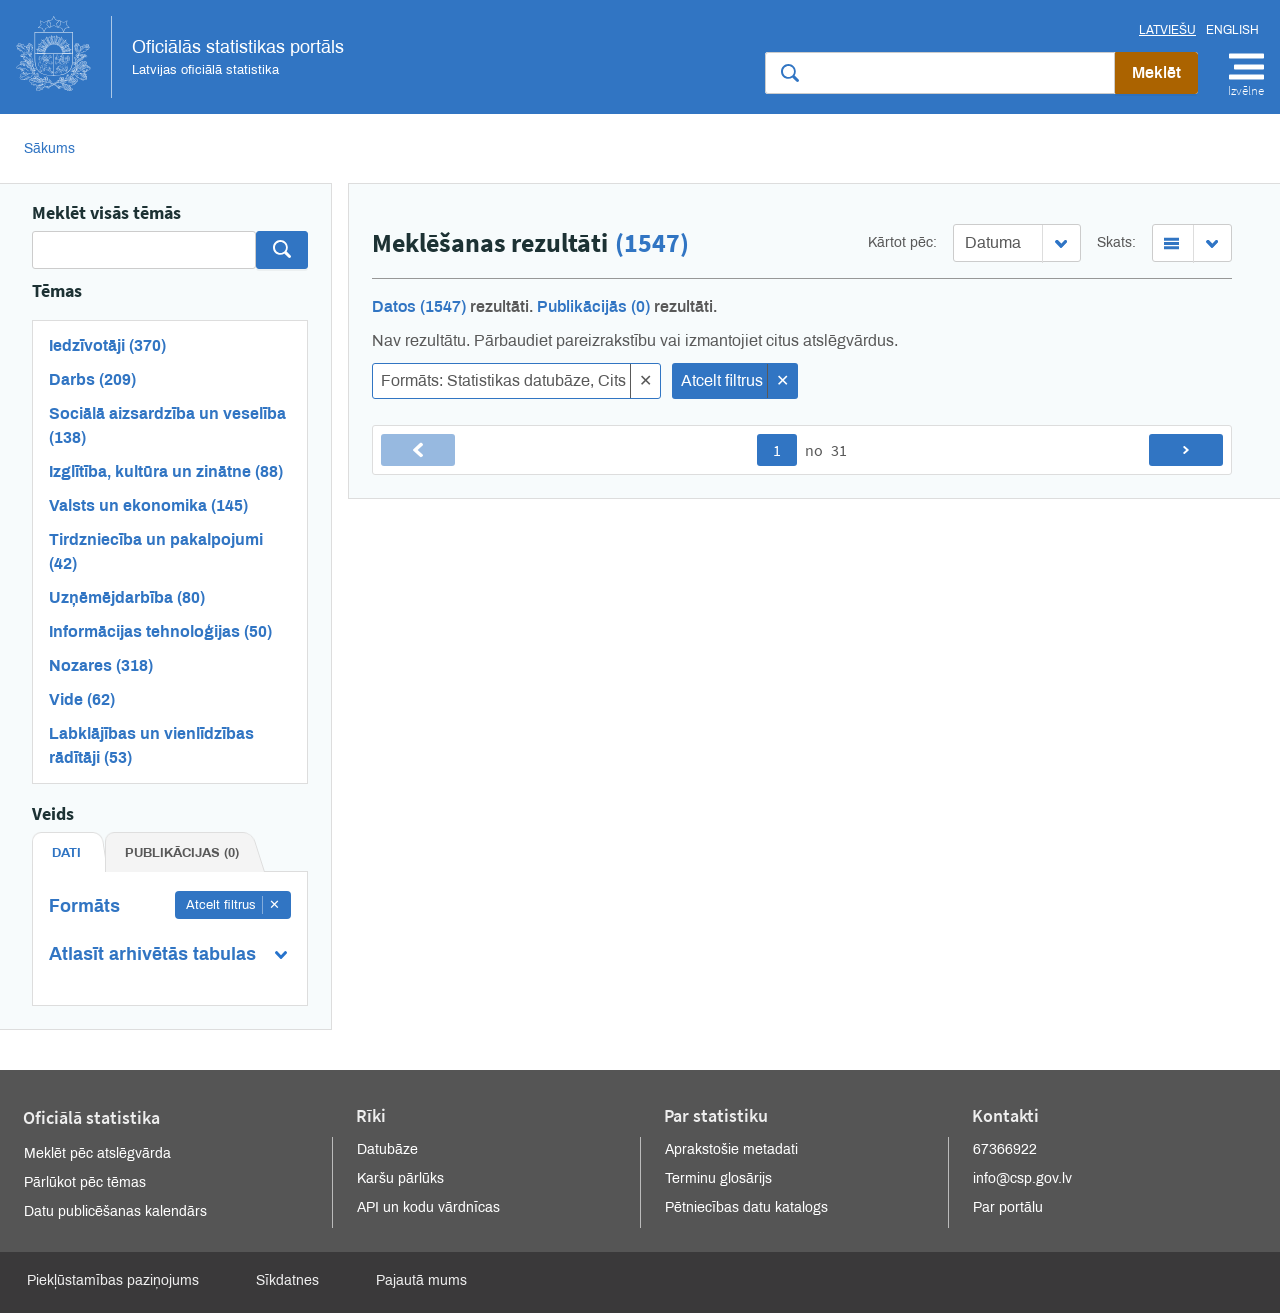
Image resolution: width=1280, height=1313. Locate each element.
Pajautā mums (421, 1280)
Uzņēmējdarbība (127, 597)
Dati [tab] (66, 853)
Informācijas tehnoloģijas (160, 631)
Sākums (49, 148)
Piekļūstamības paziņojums (113, 1280)
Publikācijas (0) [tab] (182, 853)
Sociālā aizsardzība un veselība (167, 425)
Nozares (101, 665)
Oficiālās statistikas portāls (180, 57)
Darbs (92, 379)
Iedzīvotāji (107, 345)
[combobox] (1017, 243)
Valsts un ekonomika (148, 505)
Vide (82, 699)
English (1232, 30)
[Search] (144, 250)
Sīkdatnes (287, 1280)
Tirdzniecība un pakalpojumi (156, 551)
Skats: (1116, 242)
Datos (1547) (419, 306)
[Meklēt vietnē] (940, 73)
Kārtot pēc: (902, 242)
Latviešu (1167, 30)
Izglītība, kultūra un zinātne (166, 471)
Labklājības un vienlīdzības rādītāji (151, 745)
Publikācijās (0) (593, 306)
